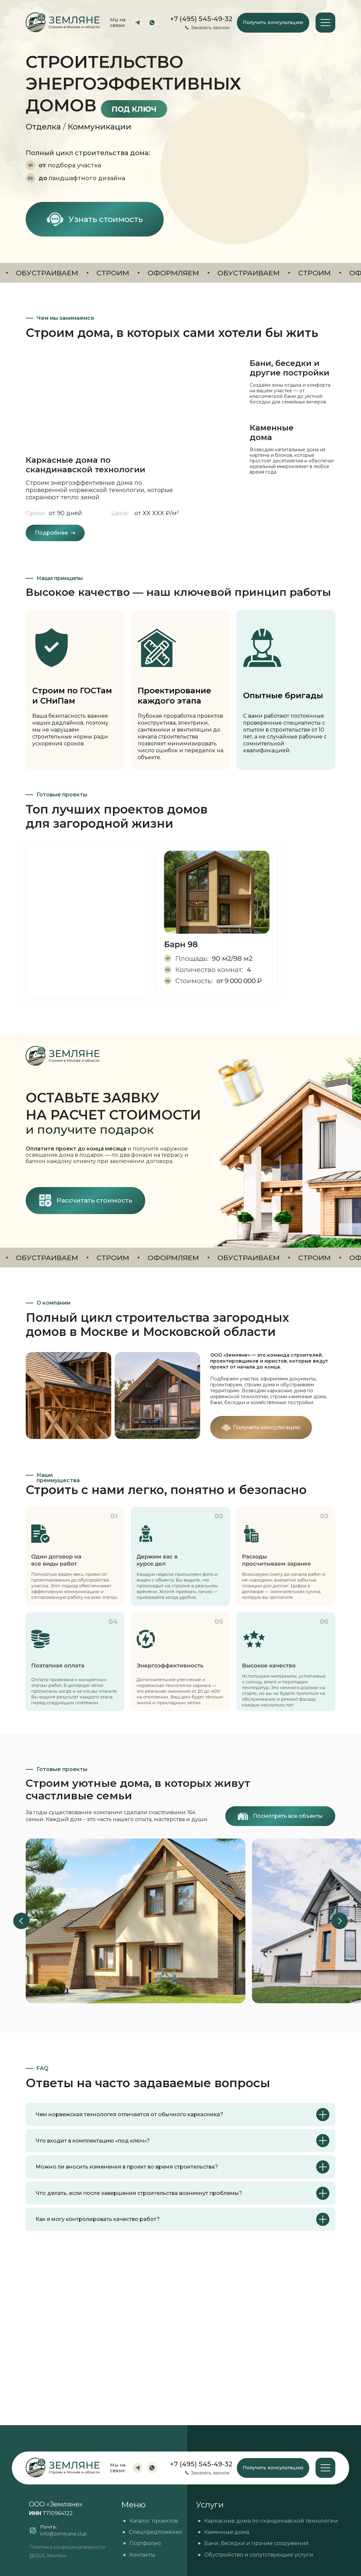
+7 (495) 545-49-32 (201, 2464)
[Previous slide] (21, 1921)
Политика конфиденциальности (67, 2547)
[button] (273, 23)
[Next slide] (339, 1921)
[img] (216, 921)
